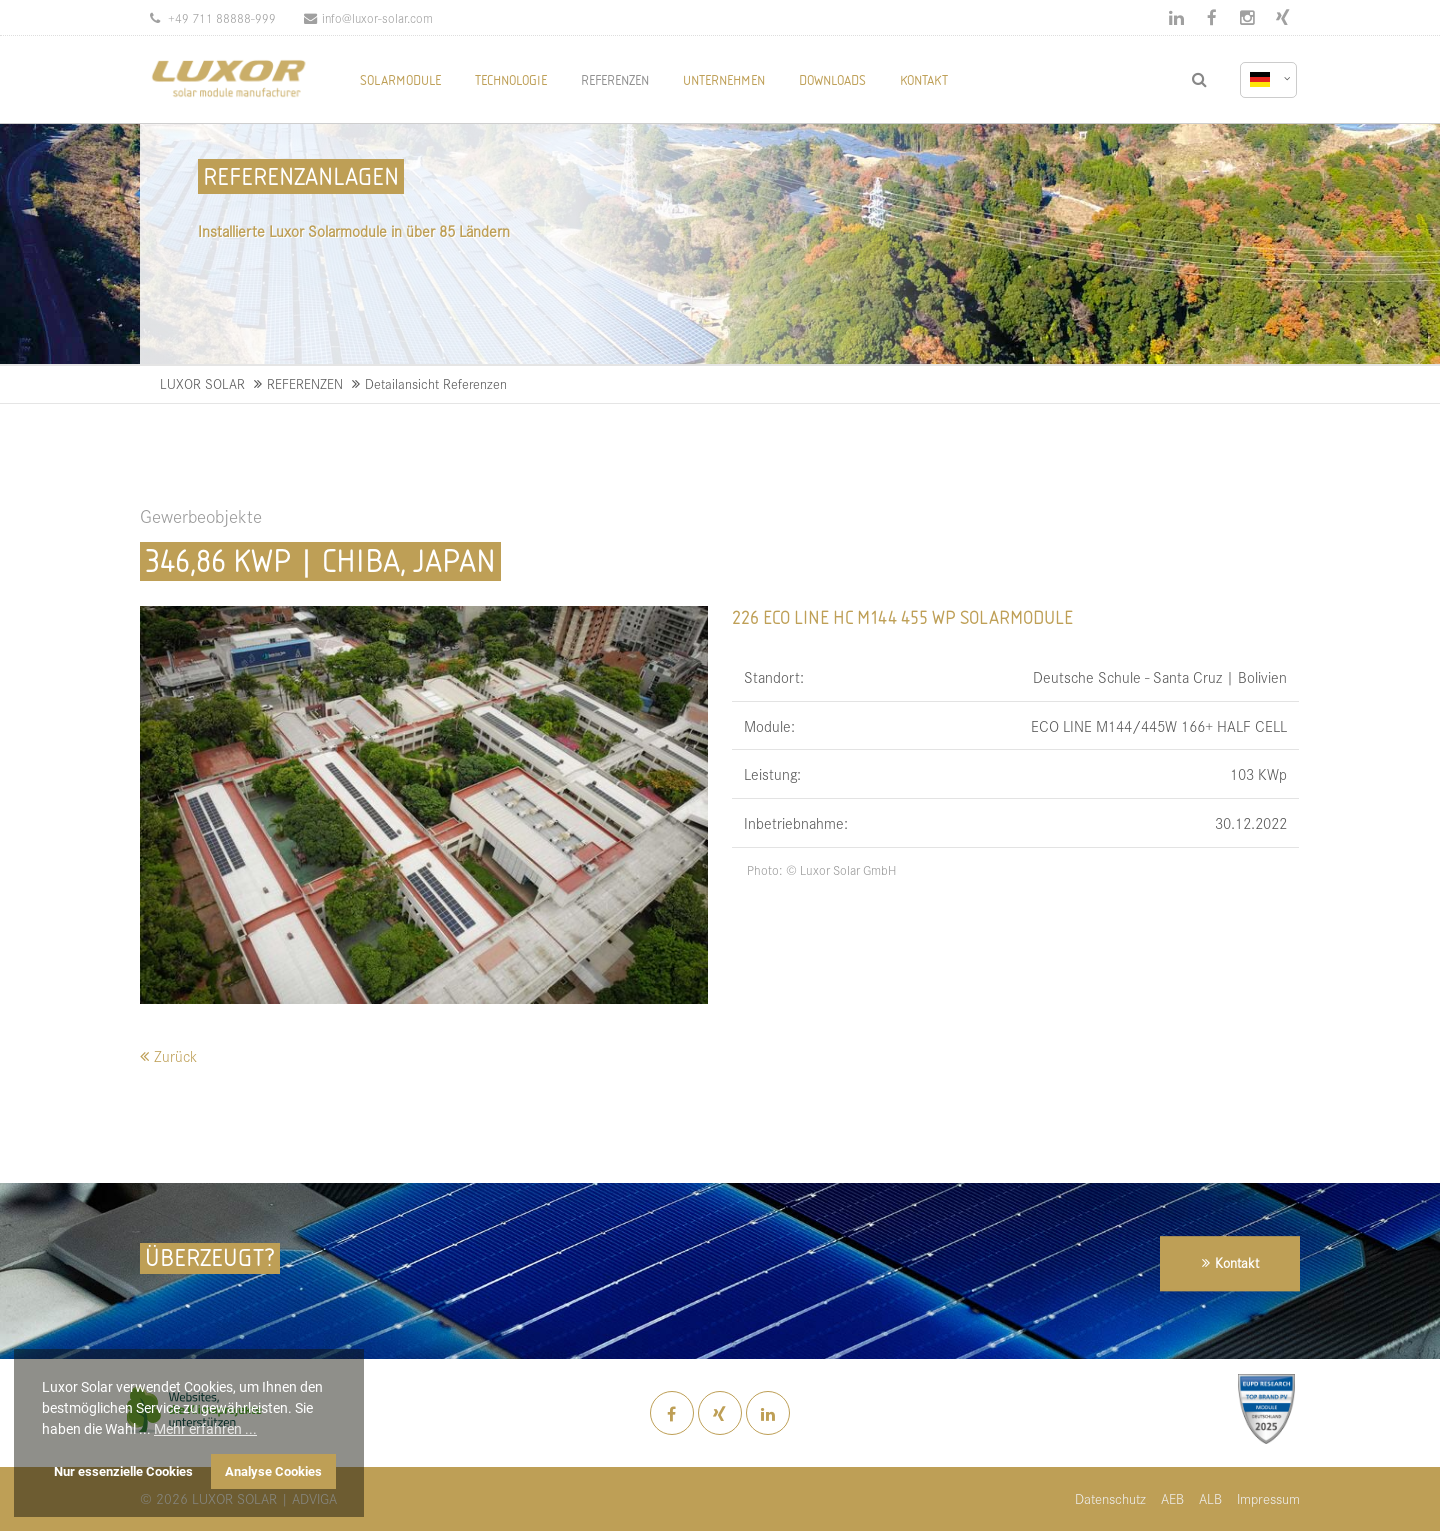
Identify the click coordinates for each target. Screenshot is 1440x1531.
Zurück (175, 1055)
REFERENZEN (305, 383)
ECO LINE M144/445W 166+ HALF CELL (1159, 725)
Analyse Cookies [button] (273, 1471)
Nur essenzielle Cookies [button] (123, 1471)
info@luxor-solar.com (368, 17)
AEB (1172, 1498)
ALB (1210, 1498)
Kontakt (1237, 1263)
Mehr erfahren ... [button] (205, 1429)
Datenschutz (1110, 1498)
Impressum (1268, 1498)
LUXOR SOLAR (202, 383)
